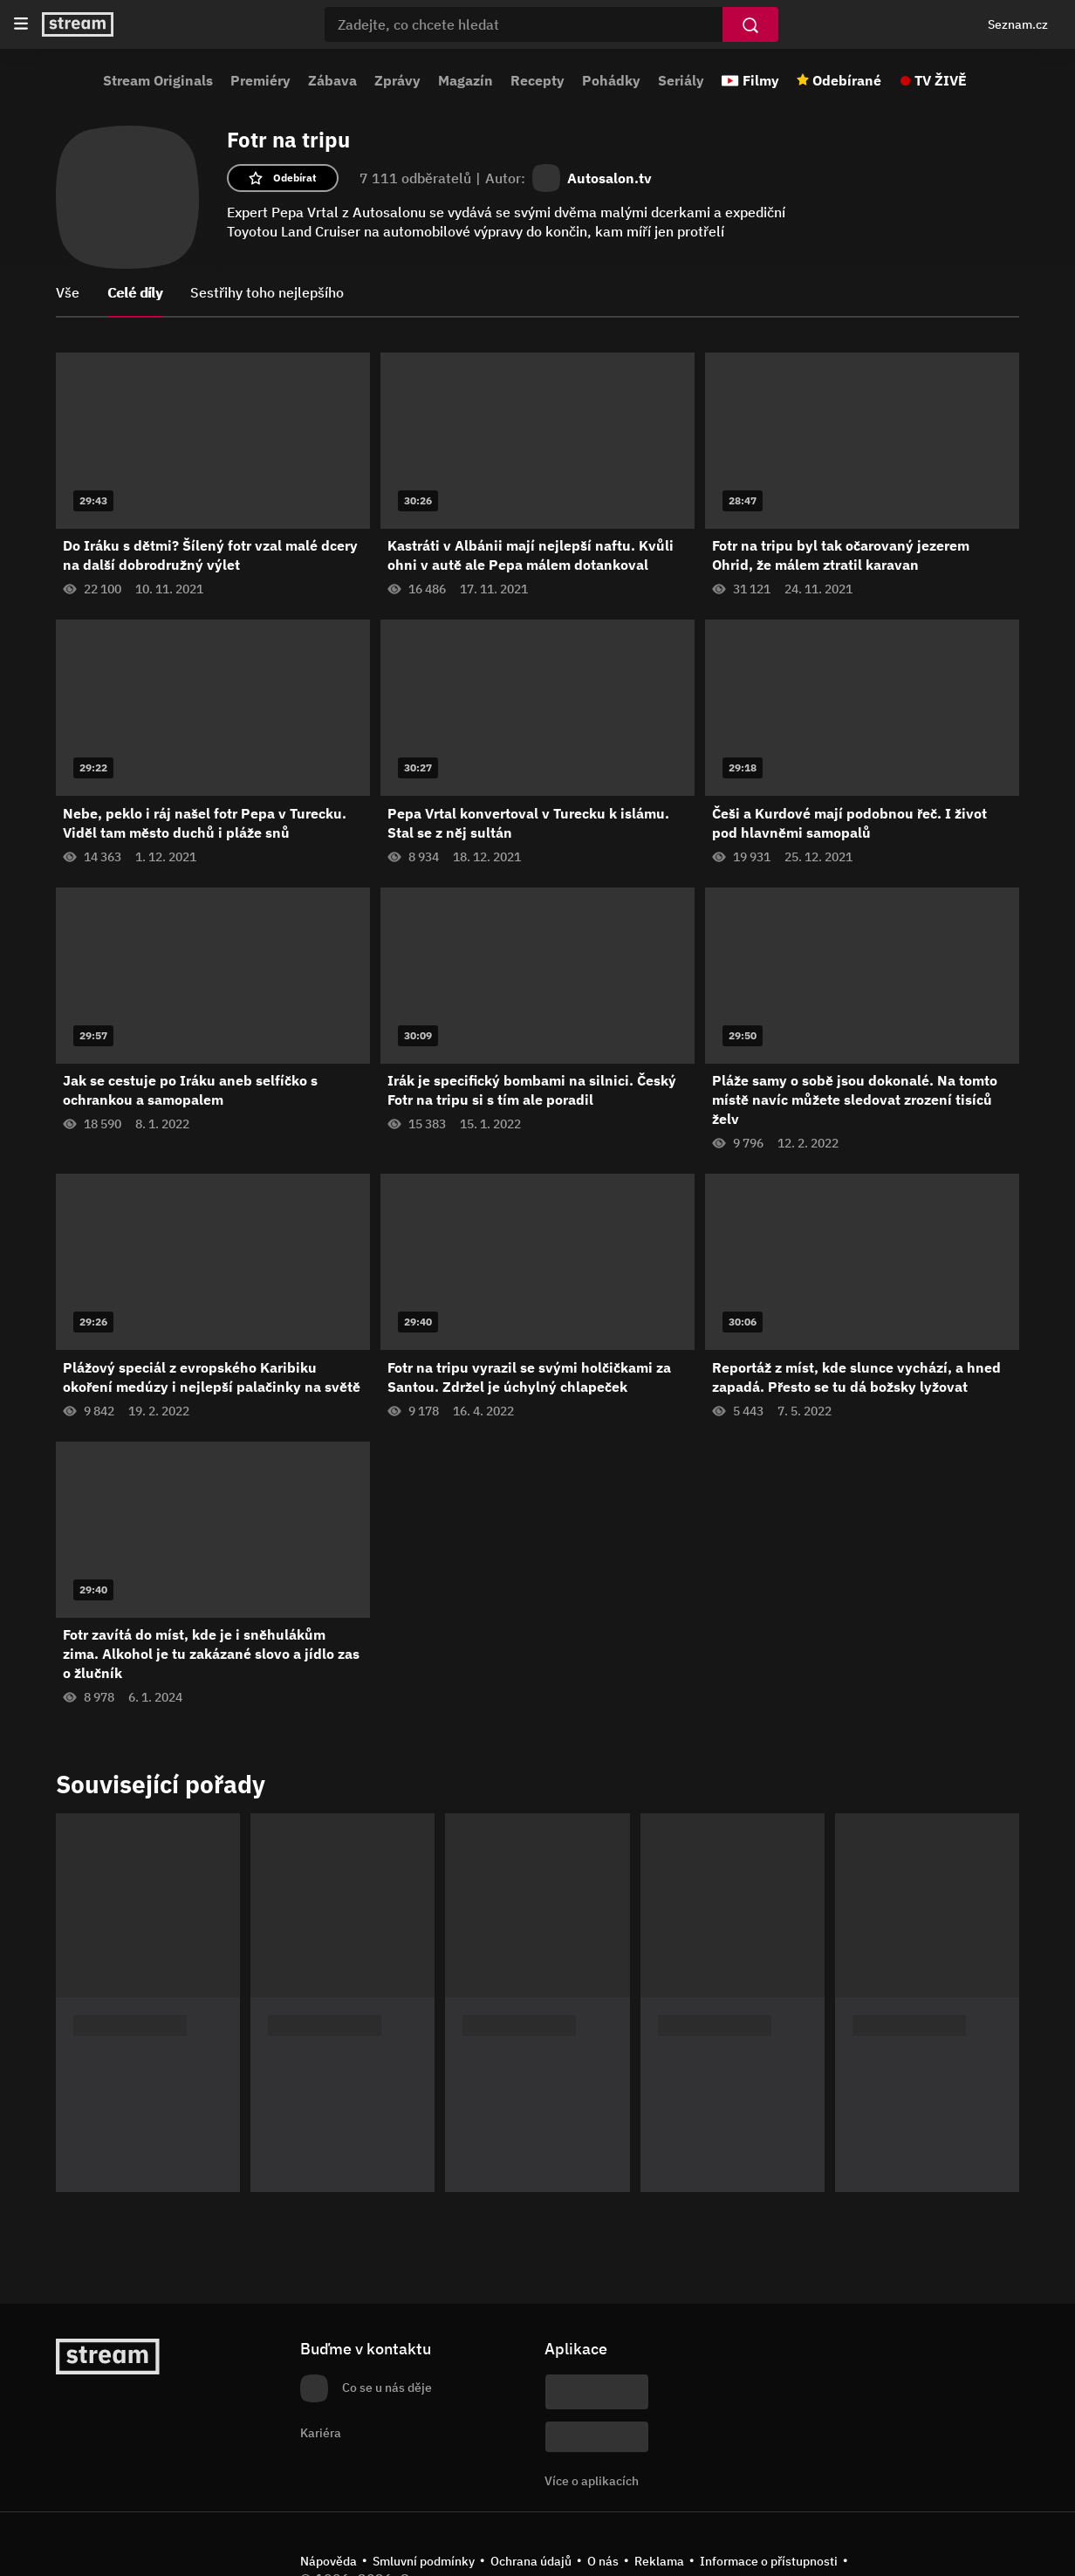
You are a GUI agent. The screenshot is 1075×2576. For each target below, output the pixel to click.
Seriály (681, 80)
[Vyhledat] (750, 24)
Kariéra (320, 2433)
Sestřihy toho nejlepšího (267, 292)
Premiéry (260, 80)
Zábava (332, 80)
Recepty (537, 80)
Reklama (659, 2561)
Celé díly (134, 292)
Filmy (761, 80)
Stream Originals (158, 80)
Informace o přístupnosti (769, 2561)
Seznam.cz (1018, 24)
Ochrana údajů (531, 2561)
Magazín (465, 80)
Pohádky (611, 80)
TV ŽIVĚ (940, 80)
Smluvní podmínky (424, 2561)
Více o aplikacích (591, 2481)
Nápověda (328, 2561)
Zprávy (397, 80)
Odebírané (846, 80)
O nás (603, 2561)
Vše (67, 292)
